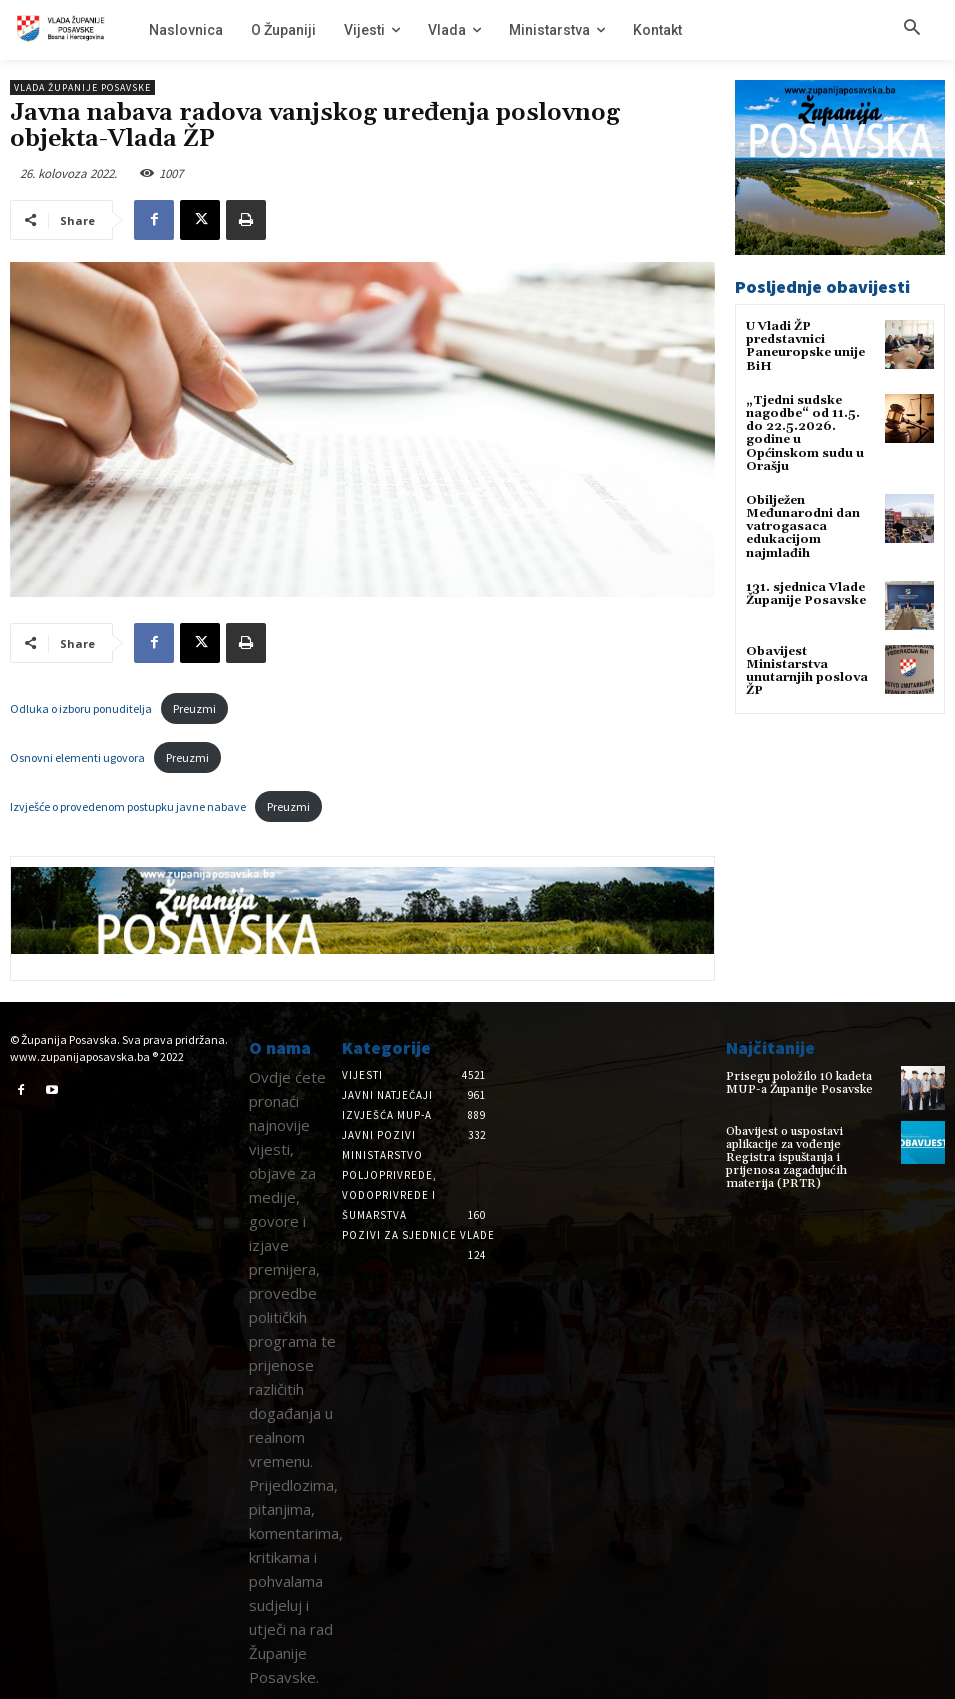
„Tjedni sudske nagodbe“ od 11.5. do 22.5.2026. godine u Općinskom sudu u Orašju (805, 433)
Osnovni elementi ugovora (77, 757)
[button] (912, 29)
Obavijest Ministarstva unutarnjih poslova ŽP (807, 671)
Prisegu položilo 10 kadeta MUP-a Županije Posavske (799, 1083)
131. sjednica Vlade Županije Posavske (806, 594)
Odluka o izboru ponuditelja (81, 708)
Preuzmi (194, 708)
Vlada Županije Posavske (82, 87)
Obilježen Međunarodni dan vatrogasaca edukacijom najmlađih (803, 527)
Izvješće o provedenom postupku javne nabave (128, 806)
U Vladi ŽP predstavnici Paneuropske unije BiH (805, 346)
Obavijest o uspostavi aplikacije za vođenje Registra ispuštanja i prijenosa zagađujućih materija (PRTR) (786, 1158)
